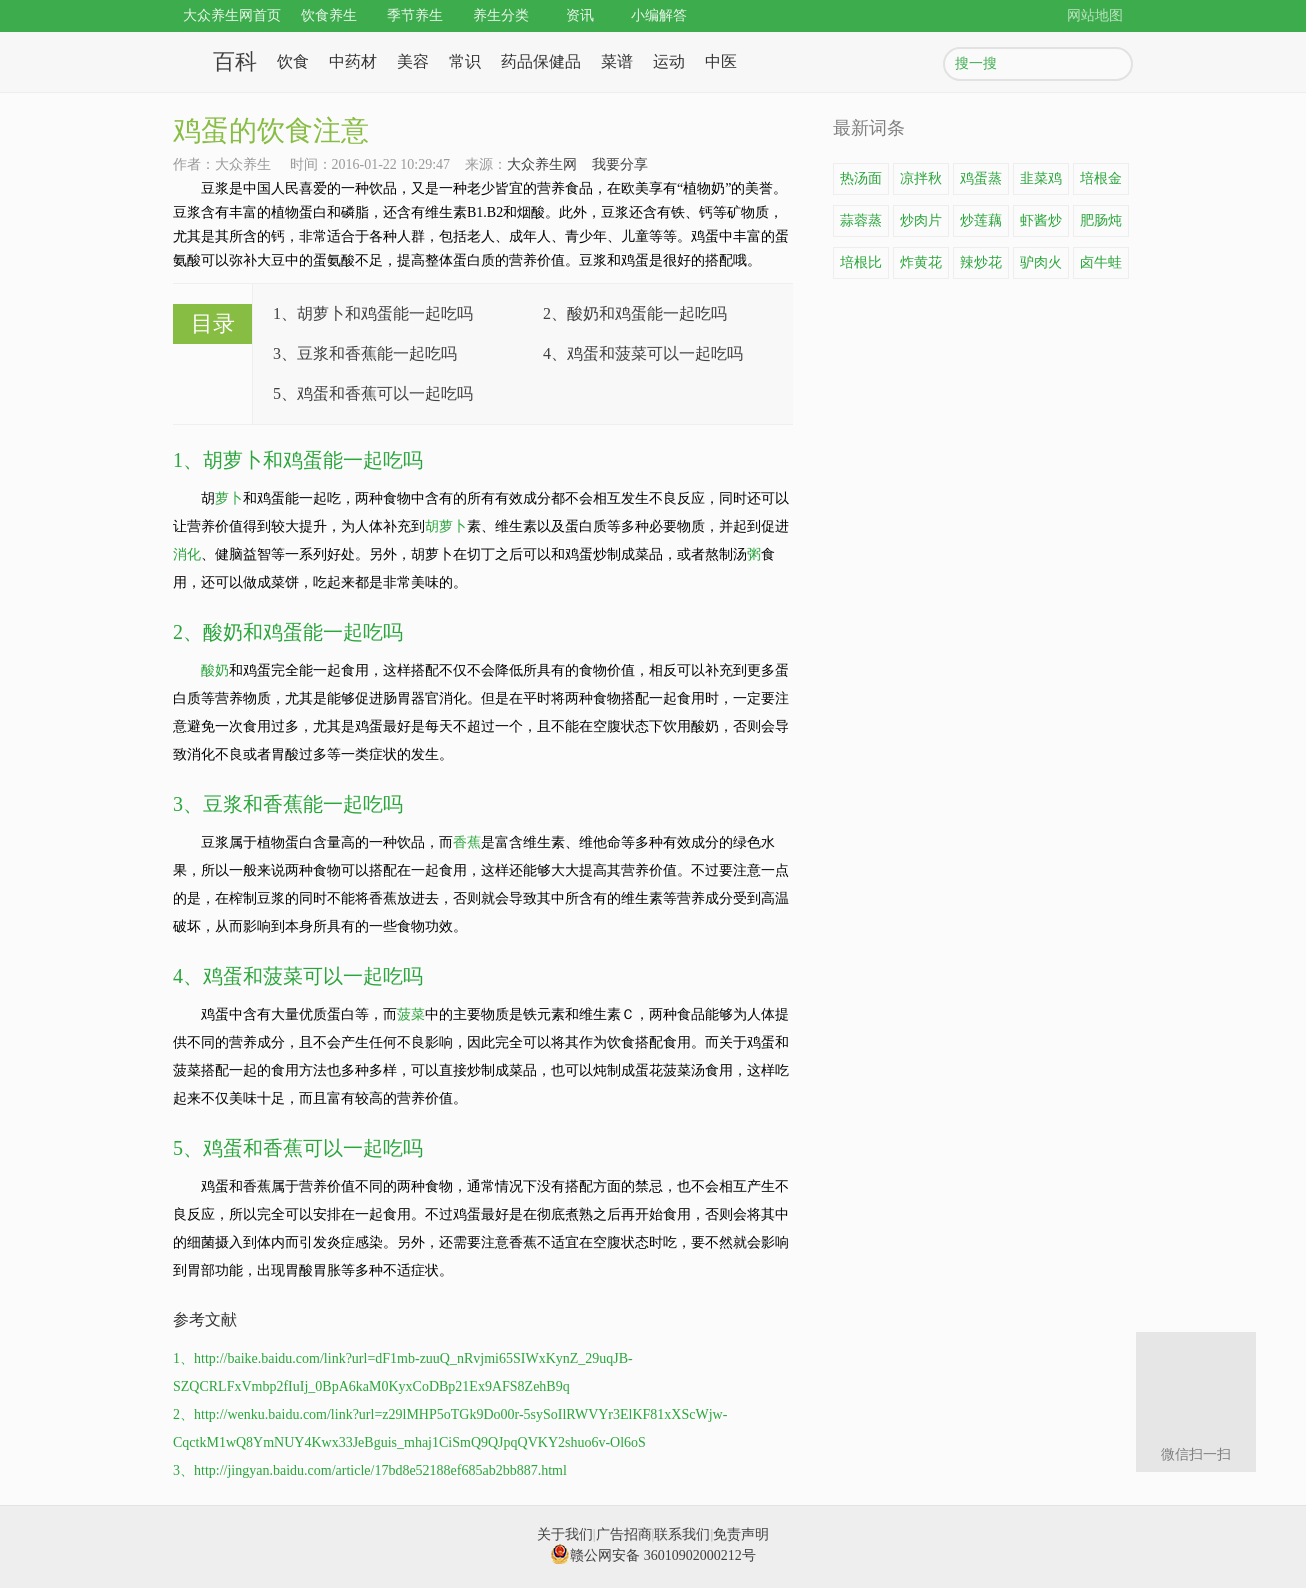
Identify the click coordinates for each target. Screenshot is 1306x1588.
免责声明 (741, 1534)
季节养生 (415, 15)
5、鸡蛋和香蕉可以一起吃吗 (373, 393)
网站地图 (1095, 15)
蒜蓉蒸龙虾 (861, 225)
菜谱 (617, 61)
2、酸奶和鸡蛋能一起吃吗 (635, 313)
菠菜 (411, 1014)
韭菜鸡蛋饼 (1041, 183)
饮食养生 (329, 15)
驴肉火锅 (1041, 267)
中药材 (353, 61)
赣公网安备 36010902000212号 (653, 1555)
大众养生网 (542, 164)
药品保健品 (541, 61)
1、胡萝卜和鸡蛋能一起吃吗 (373, 313)
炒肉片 (921, 220)
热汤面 (861, 178)
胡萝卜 (446, 526)
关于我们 (565, 1534)
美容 (413, 61)
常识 (465, 61)
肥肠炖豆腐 (1101, 225)
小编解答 (659, 15)
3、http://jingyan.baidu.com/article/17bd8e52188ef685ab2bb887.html (370, 1470)
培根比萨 (861, 267)
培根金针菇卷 (1101, 183)
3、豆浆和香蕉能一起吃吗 (365, 353)
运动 (669, 61)
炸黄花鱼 (921, 267)
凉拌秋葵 (921, 183)
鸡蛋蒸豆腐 (981, 183)
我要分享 (620, 164)
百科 (235, 61)
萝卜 (229, 498)
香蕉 (467, 842)
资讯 (580, 15)
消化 (187, 554)
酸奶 (215, 670)
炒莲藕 (981, 220)
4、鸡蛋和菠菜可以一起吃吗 (643, 353)
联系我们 (682, 1534)
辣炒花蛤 (981, 267)
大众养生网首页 (232, 15)
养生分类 (501, 15)
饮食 (293, 61)
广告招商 (624, 1534)
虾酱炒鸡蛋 (1041, 225)
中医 (721, 61)
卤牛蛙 (1101, 262)
